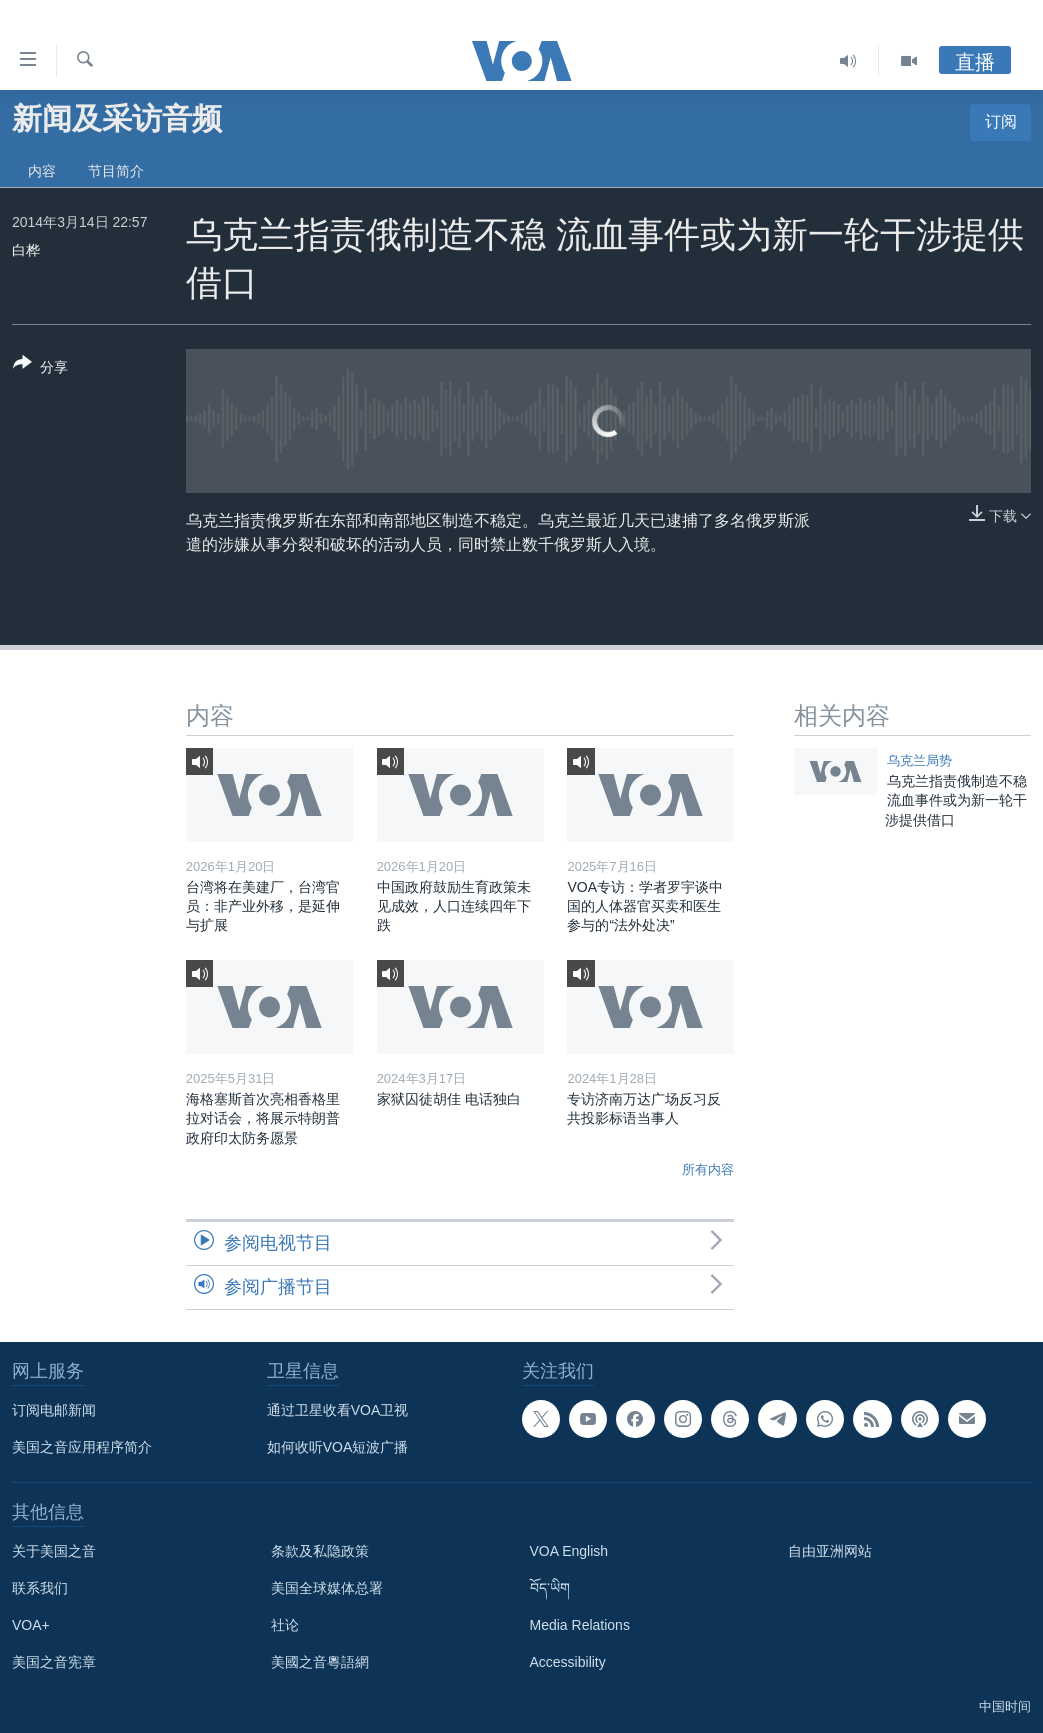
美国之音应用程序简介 (82, 1447)
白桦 (26, 250)
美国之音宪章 (54, 1662)
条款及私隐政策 (320, 1551)
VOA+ (31, 1625)
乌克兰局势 (919, 760)
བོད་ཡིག (550, 1588)
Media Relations (580, 1625)
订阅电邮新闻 (54, 1410)
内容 (42, 171)
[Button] (40, 369)
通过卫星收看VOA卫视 (338, 1410)
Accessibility (568, 1662)
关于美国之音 (54, 1551)
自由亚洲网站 (830, 1551)
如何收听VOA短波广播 (338, 1447)
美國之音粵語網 (320, 1662)
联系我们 (40, 1588)
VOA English (569, 1551)
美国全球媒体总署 (327, 1588)
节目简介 (116, 171)
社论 (285, 1625)
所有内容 (708, 1169)
